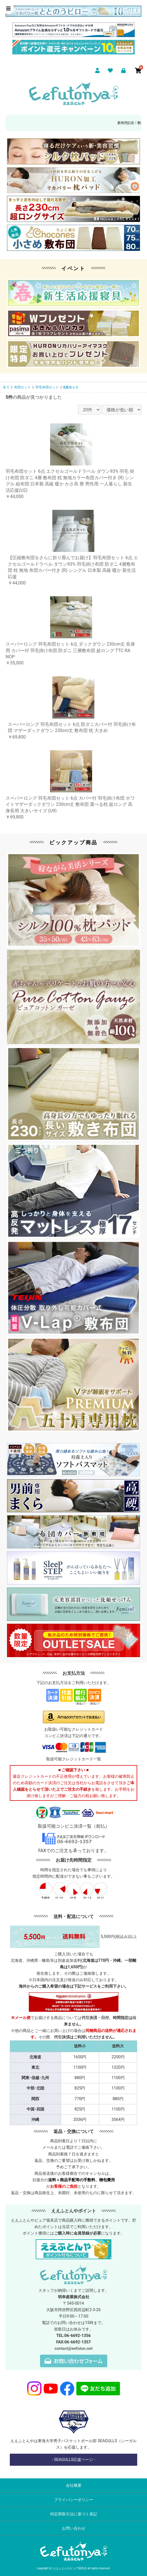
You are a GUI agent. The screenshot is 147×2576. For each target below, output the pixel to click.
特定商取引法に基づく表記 (73, 2514)
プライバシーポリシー (73, 2499)
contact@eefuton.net (73, 2348)
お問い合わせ (73, 2528)
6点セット (71, 387)
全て (6, 387)
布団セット (22, 387)
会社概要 (73, 2485)
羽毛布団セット (47, 387)
